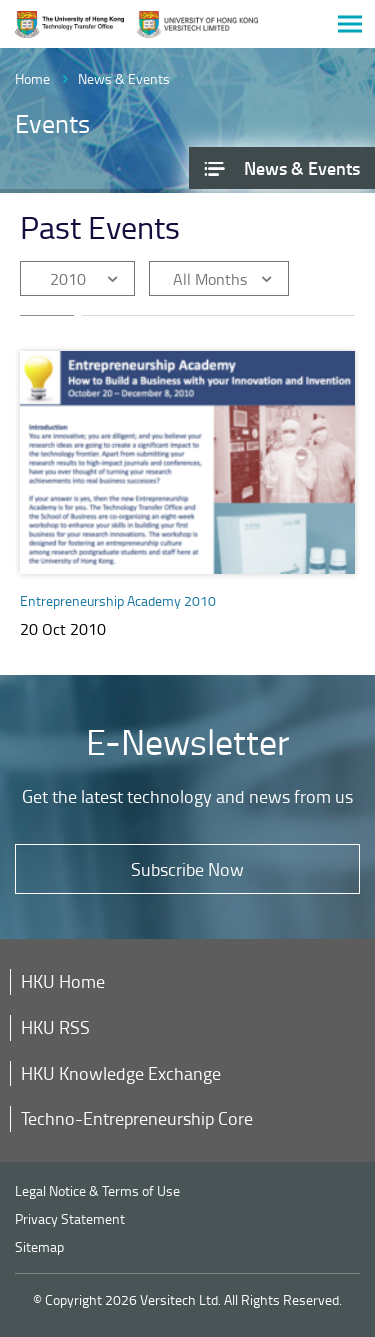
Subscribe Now (187, 869)
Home (32, 78)
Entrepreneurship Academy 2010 (118, 600)
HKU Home (63, 981)
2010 (68, 279)
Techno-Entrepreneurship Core (137, 1118)
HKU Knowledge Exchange (121, 1073)
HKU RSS (55, 1027)
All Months (210, 279)
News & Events (124, 78)
